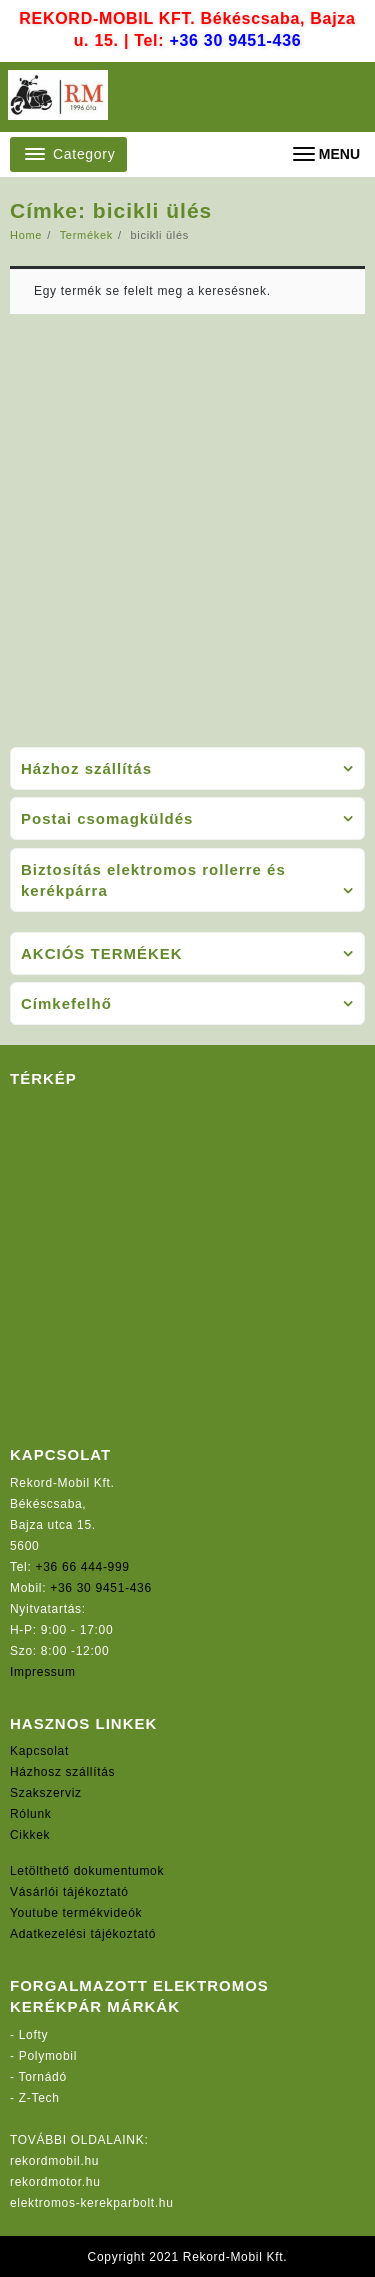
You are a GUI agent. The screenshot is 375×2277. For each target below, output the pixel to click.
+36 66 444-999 (83, 1567)
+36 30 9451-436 (235, 40)
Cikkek (30, 1835)
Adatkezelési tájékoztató (83, 1934)
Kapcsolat (39, 1751)
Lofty (34, 2035)
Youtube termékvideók (76, 1913)
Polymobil (48, 2056)
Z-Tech (39, 2098)
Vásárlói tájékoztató (69, 1892)
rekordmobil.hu (54, 2161)
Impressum (43, 1672)
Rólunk (31, 1814)
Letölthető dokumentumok (87, 1871)
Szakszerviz (46, 1793)
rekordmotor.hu (55, 2182)
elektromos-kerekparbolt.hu (92, 2203)
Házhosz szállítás (62, 1772)
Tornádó (43, 2077)
